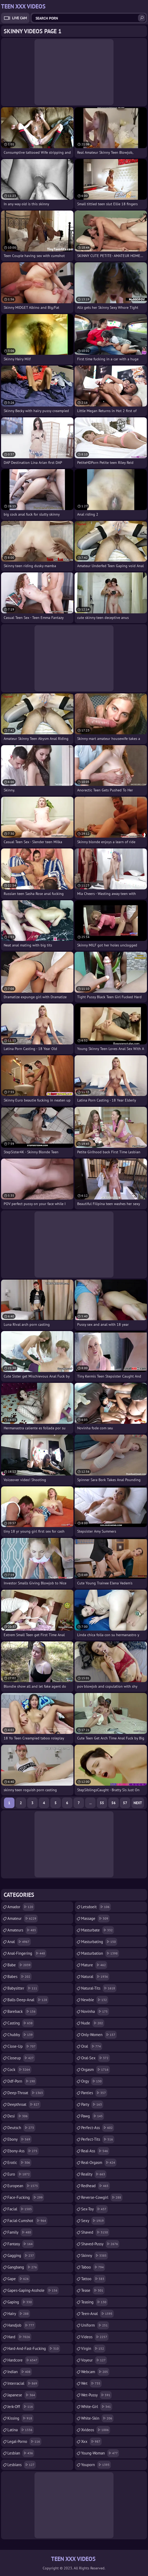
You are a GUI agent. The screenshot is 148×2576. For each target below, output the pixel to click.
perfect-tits (97, 2139)
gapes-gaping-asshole (33, 2290)
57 (125, 1802)
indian (19, 2372)
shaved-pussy (100, 2244)
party (92, 2104)
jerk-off (20, 2407)
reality (93, 2174)
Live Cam (19, 18)
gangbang (22, 2267)
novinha (95, 2011)
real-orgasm (98, 2163)
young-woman (100, 2453)
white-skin (97, 2418)
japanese (21, 2395)
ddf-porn (21, 2081)
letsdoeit (96, 1907)
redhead (95, 2186)
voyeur (94, 2360)
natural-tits (98, 1988)
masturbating (99, 1942)
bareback (22, 2011)
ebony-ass (23, 2151)
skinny (94, 2256)
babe (19, 1965)
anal (19, 1942)
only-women (99, 2035)
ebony (19, 2139)
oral (91, 2046)
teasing (94, 2302)
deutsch (21, 2128)
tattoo (93, 2279)
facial (20, 2209)
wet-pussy (96, 2395)
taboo (93, 2267)
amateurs (22, 1930)
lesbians (21, 2465)
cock (19, 2070)
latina (20, 2430)
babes (19, 1977)
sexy (93, 2221)
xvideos (95, 2430)
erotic (19, 2163)
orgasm (95, 2070)
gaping (20, 2302)
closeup (21, 2058)
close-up (22, 2046)
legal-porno (24, 2442)
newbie (94, 2000)
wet (91, 2383)
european (23, 2186)
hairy (18, 2314)
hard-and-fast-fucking (33, 2349)
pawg (92, 2116)
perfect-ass (97, 2128)
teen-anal (97, 2314)
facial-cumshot (27, 2221)
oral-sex (95, 2058)
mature (94, 1965)
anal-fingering (26, 1953)
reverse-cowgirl (101, 2197)
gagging (21, 2256)
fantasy (20, 2244)
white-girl (96, 2407)
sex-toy (94, 2209)
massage (95, 1918)
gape (18, 2279)
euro (19, 2174)
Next (138, 1802)
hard (19, 2337)
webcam (95, 2372)
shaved (95, 2232)
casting (20, 2023)
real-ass (95, 2151)
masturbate (97, 1930)
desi (18, 2116)
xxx (91, 2442)
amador (20, 1907)
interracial (22, 2383)
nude (92, 2023)
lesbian (20, 2453)
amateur (22, 1918)
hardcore (23, 2360)
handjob (21, 2325)
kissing (20, 2418)
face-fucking (25, 2197)
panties (94, 2093)
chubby (20, 2035)
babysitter (22, 1988)
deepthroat (24, 2104)
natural (95, 1977)
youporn (96, 2465)
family (19, 2232)
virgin (93, 2349)
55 (102, 1802)
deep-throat (25, 2093)
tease (93, 2290)
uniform (95, 2325)
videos (94, 2337)
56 (113, 1802)
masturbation (100, 1953)
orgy (92, 2081)
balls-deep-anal (27, 2000)
